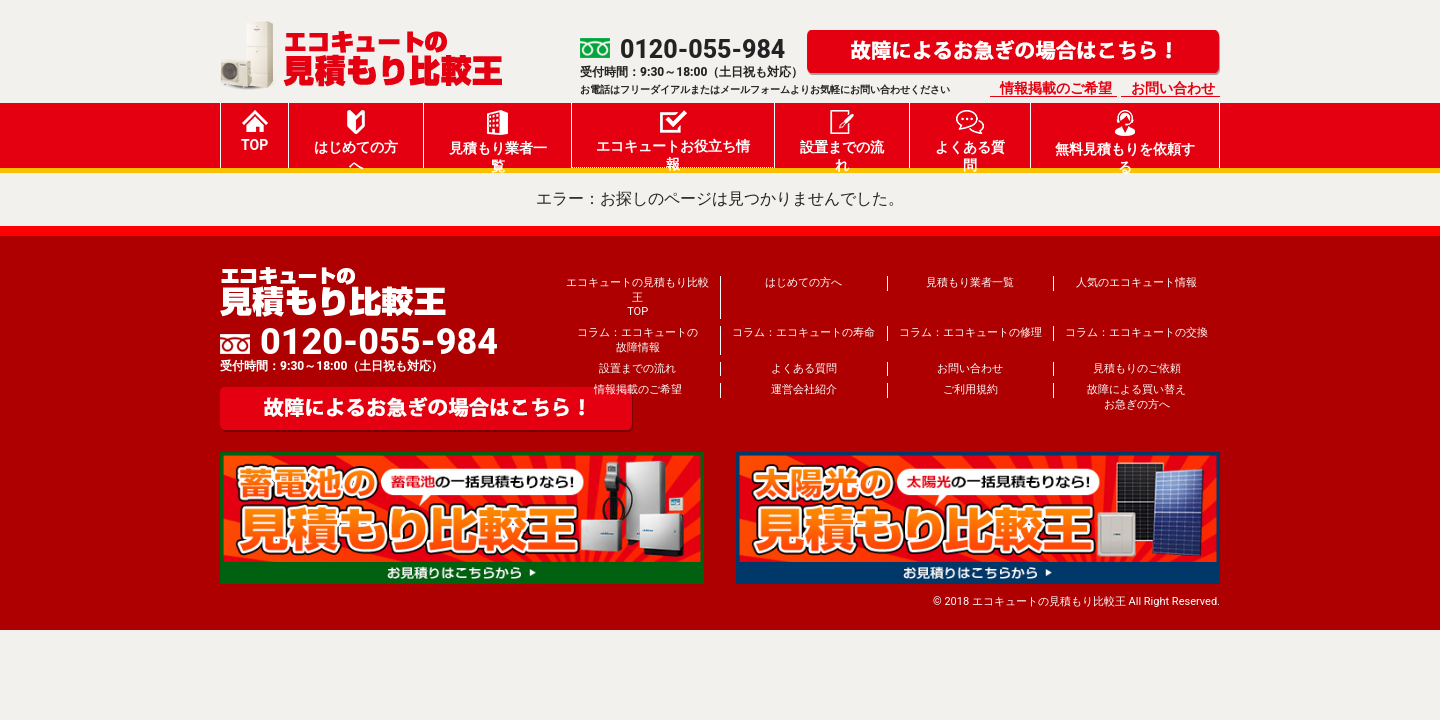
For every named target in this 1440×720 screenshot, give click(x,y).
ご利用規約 (970, 389)
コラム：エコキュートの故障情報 (637, 339)
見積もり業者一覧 (498, 139)
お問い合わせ (1173, 88)
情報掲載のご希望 (1056, 88)
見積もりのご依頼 (1137, 368)
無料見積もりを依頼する (1125, 139)
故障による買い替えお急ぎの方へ (1136, 396)
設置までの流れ (842, 139)
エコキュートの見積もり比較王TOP (637, 297)
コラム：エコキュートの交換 (1136, 332)
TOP (254, 131)
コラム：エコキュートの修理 (970, 332)
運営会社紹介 (804, 389)
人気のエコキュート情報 (1136, 282)
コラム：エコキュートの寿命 (803, 332)
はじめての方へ (356, 139)
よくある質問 (970, 139)
